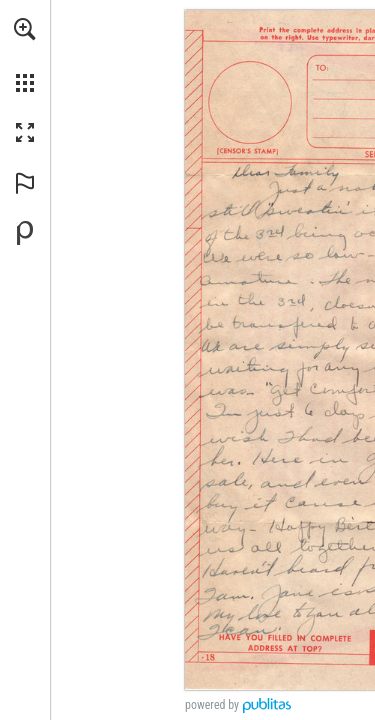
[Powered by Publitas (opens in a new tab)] (25, 233)
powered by (212, 705)
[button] (25, 29)
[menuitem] (25, 55)
